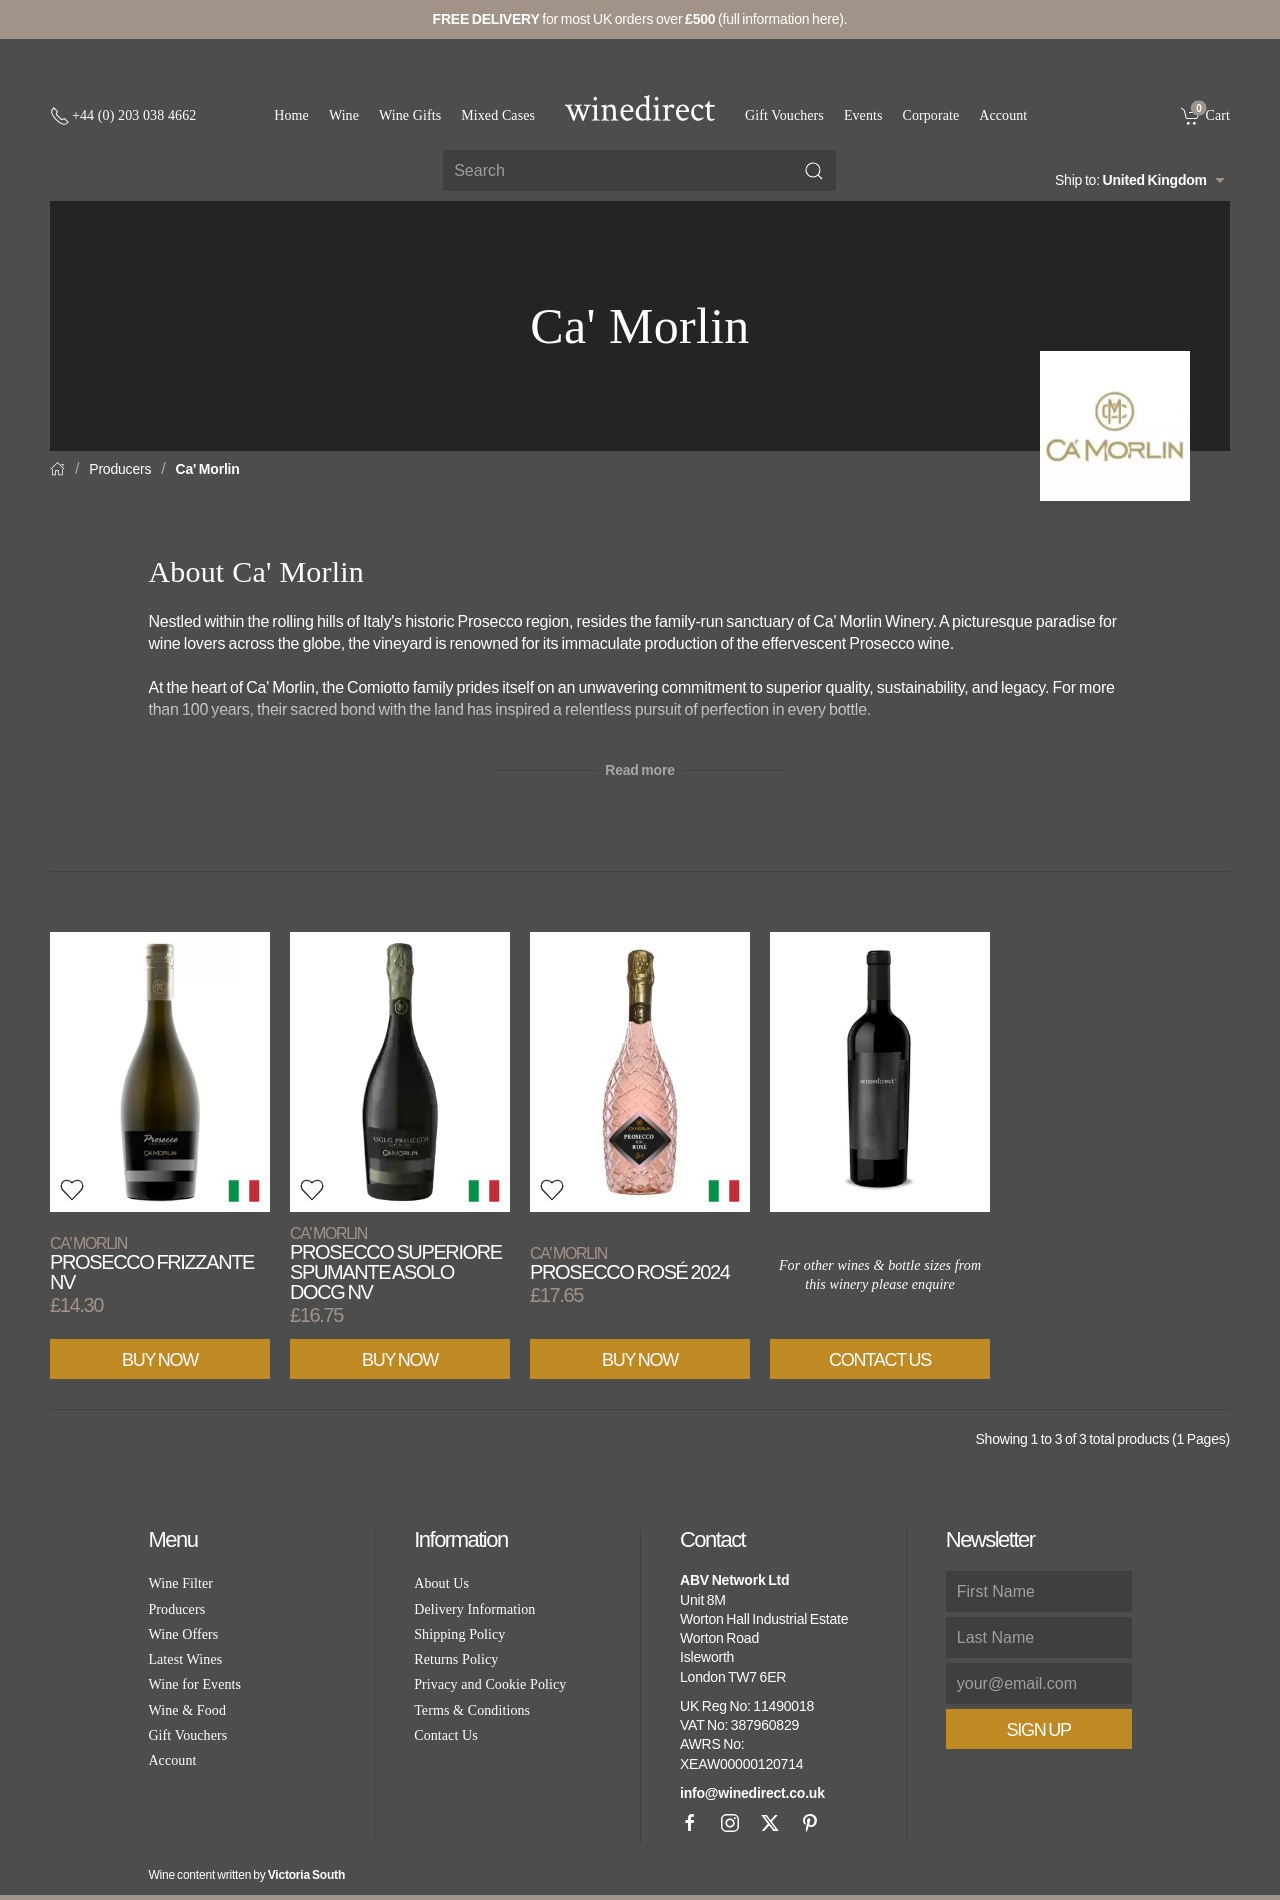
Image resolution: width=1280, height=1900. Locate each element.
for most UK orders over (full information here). (640, 19)
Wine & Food (187, 1710)
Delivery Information (474, 1609)
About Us (441, 1583)
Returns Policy (456, 1659)
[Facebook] (690, 1823)
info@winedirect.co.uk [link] (752, 1793)
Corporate (931, 115)
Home (291, 115)
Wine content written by (246, 1875)
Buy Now (160, 1360)
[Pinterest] (810, 1823)
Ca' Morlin (208, 469)
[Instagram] (730, 1823)
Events (863, 115)
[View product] (160, 1072)
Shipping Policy (459, 1634)
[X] (770, 1823)
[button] (72, 1190)
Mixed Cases (498, 115)
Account (1003, 115)
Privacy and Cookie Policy (490, 1684)
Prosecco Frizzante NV (152, 1263)
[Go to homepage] (640, 108)
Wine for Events (194, 1684)
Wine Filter (180, 1583)
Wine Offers (183, 1634)
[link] (1205, 115)
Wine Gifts (410, 115)
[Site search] (639, 170)
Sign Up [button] (1039, 1730)
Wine (344, 115)
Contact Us (880, 1360)
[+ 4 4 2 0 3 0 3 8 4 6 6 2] (123, 116)
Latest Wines (185, 1659)
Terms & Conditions (472, 1710)
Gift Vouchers (784, 115)
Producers (120, 469)
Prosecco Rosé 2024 (630, 1263)
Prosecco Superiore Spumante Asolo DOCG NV (396, 1263)
